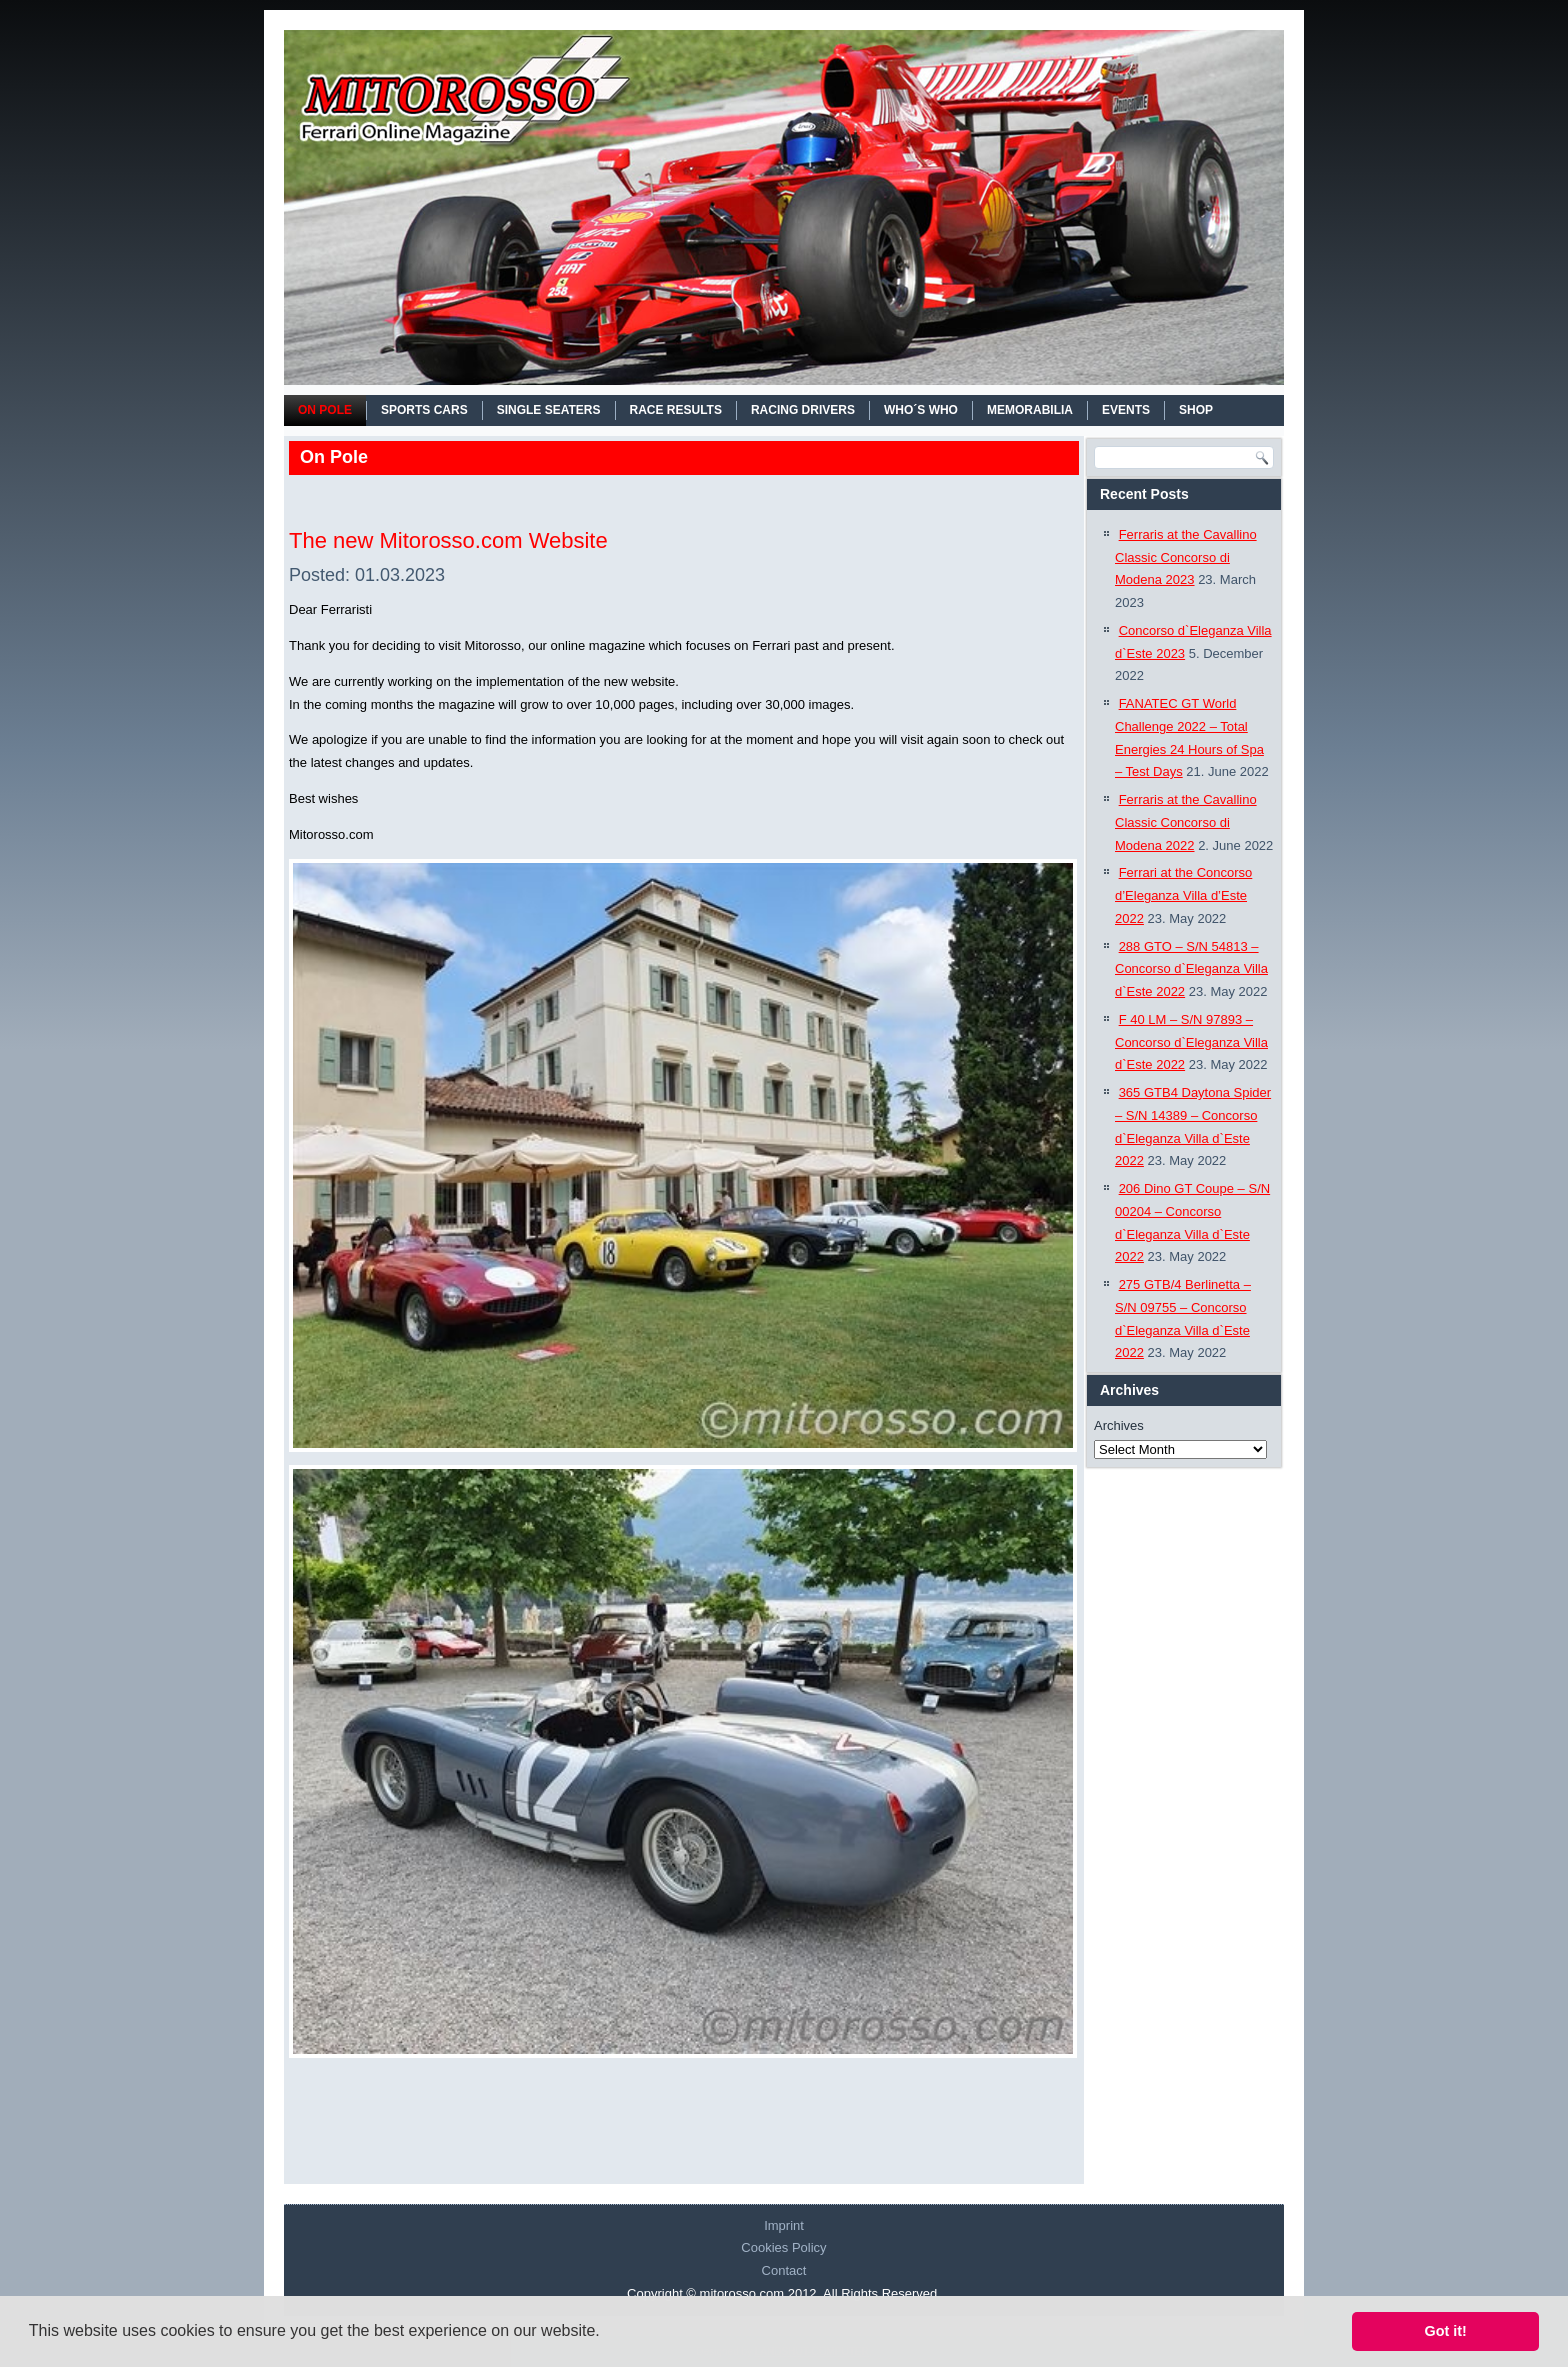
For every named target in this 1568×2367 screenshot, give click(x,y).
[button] (607, 2333)
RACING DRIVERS (803, 410)
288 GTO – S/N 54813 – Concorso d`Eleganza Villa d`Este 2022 (1191, 969)
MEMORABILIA (1030, 410)
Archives (1119, 1425)
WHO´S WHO (921, 410)
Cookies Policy (783, 2247)
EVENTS (1126, 410)
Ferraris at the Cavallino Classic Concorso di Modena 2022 (1186, 822)
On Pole (325, 410)
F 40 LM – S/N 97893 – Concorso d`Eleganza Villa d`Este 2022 (1191, 1042)
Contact (784, 2270)
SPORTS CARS (424, 410)
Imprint (784, 2225)
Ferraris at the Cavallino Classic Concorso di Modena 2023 (1186, 557)
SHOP (1196, 410)
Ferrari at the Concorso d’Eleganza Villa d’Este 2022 (1183, 895)
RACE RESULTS (676, 410)
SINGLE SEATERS (549, 410)
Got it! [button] (1446, 2331)
